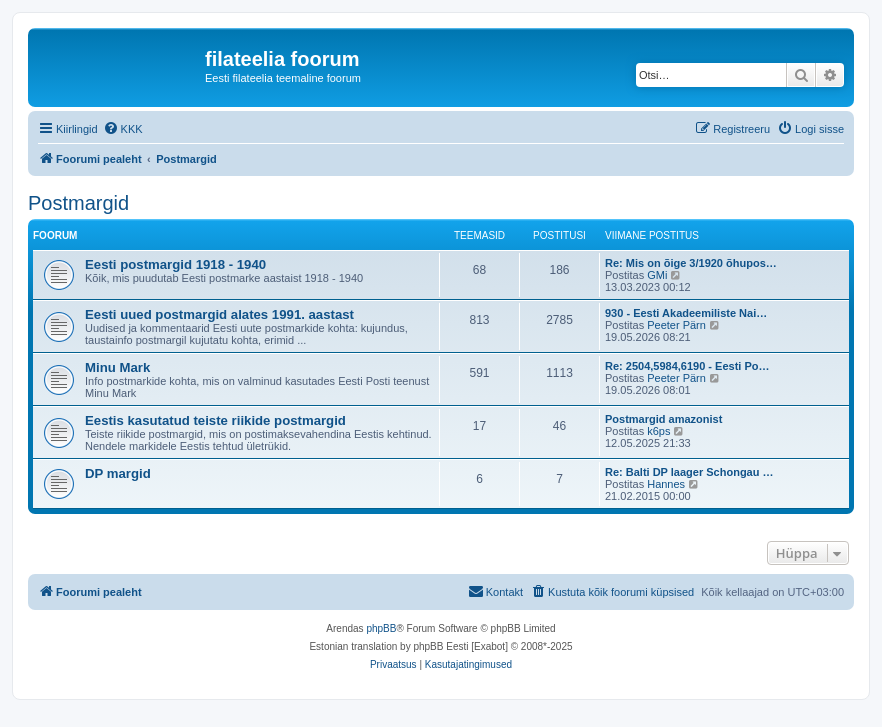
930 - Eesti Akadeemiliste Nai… (686, 313)
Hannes (666, 484)
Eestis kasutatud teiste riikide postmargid (215, 420)
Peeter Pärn (676, 325)
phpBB (381, 628)
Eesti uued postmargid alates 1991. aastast (219, 314)
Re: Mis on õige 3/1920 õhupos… (691, 263)
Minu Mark (117, 367)
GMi (657, 275)
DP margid (118, 473)
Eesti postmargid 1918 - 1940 (175, 264)
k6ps (658, 431)
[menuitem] (123, 129)
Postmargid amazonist (663, 419)
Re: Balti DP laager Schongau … (689, 472)
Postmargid (78, 203)
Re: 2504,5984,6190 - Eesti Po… (687, 366)
